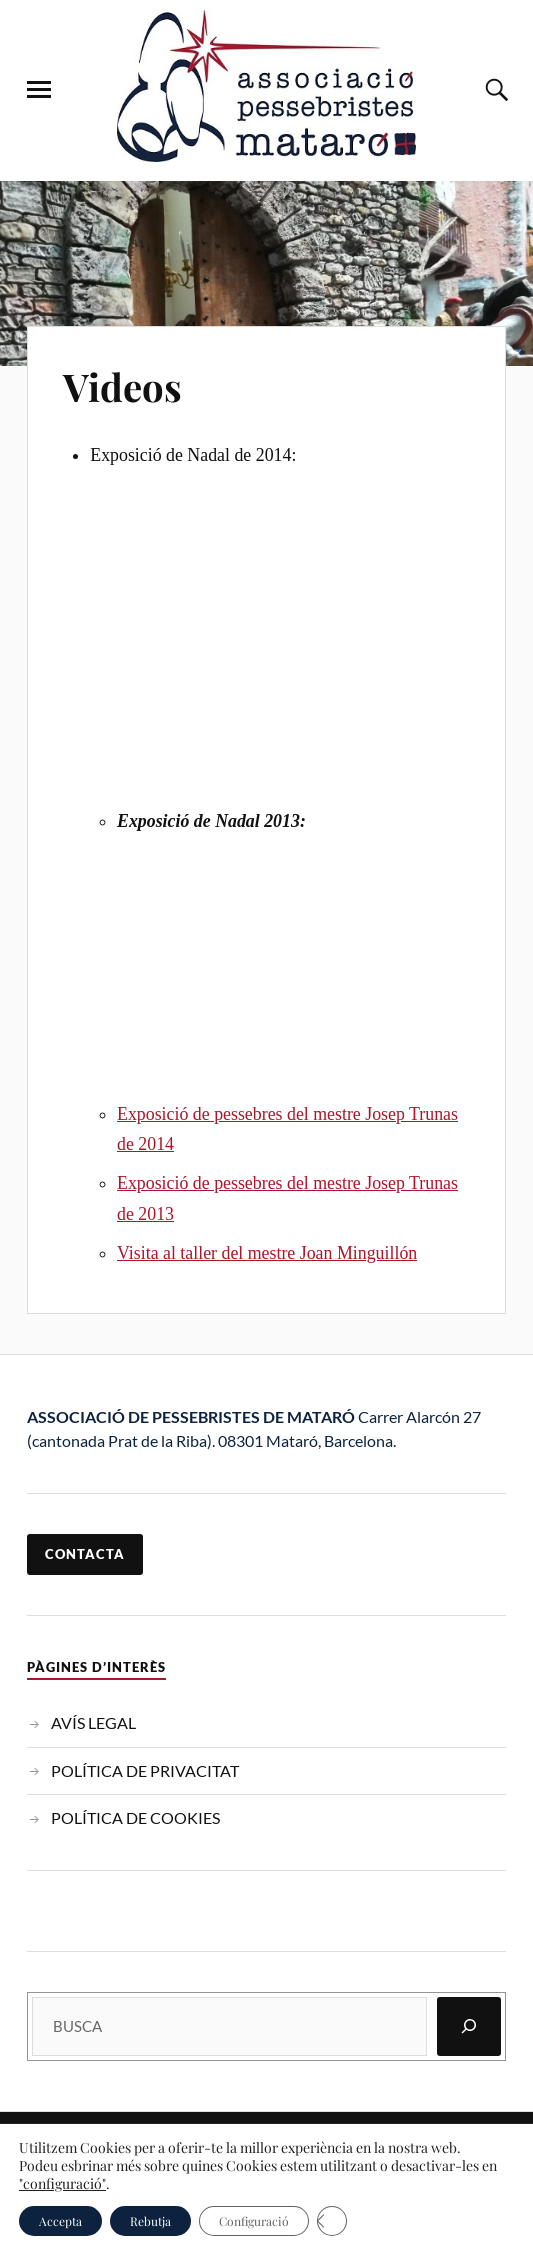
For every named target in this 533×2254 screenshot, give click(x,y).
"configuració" (62, 2184)
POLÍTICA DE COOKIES (135, 1817)
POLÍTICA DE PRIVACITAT (145, 1770)
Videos (122, 386)
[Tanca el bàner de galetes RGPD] (332, 2221)
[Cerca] (469, 2026)
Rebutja (150, 2221)
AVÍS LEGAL (93, 1722)
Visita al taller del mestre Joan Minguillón (267, 1253)
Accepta (60, 2221)
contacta (85, 1554)
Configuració (254, 2221)
